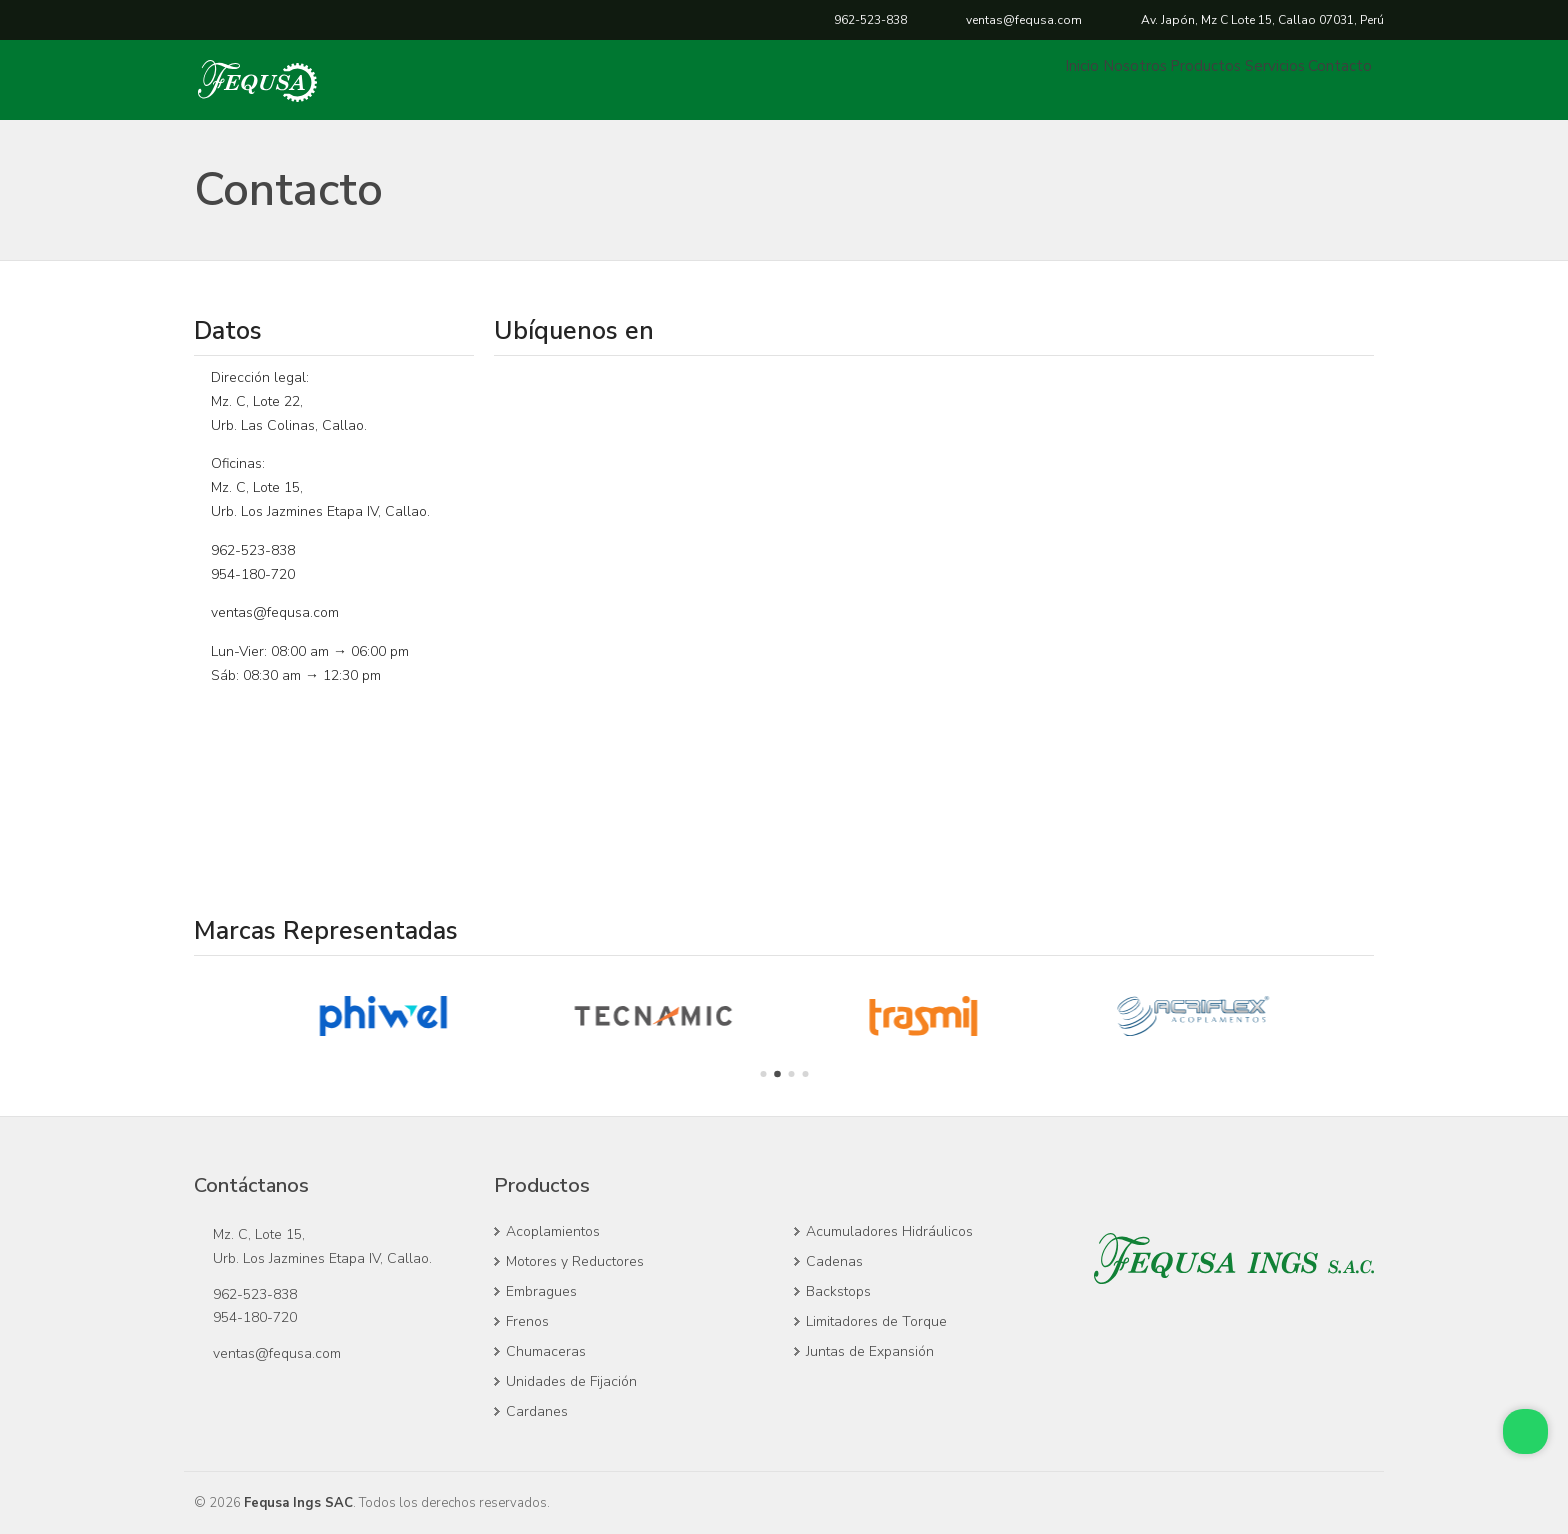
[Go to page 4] (805, 1074)
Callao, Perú (1262, 20)
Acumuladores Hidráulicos (889, 1231)
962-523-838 (870, 20)
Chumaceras (546, 1351)
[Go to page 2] (777, 1074)
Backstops (838, 1291)
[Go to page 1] (763, 1074)
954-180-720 (253, 574)
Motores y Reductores (575, 1261)
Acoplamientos (553, 1231)
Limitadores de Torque (876, 1321)
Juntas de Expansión (870, 1351)
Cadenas (834, 1261)
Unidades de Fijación (571, 1381)
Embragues (541, 1291)
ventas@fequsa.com (1024, 20)
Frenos (527, 1321)
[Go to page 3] (791, 1074)
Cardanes (537, 1411)
